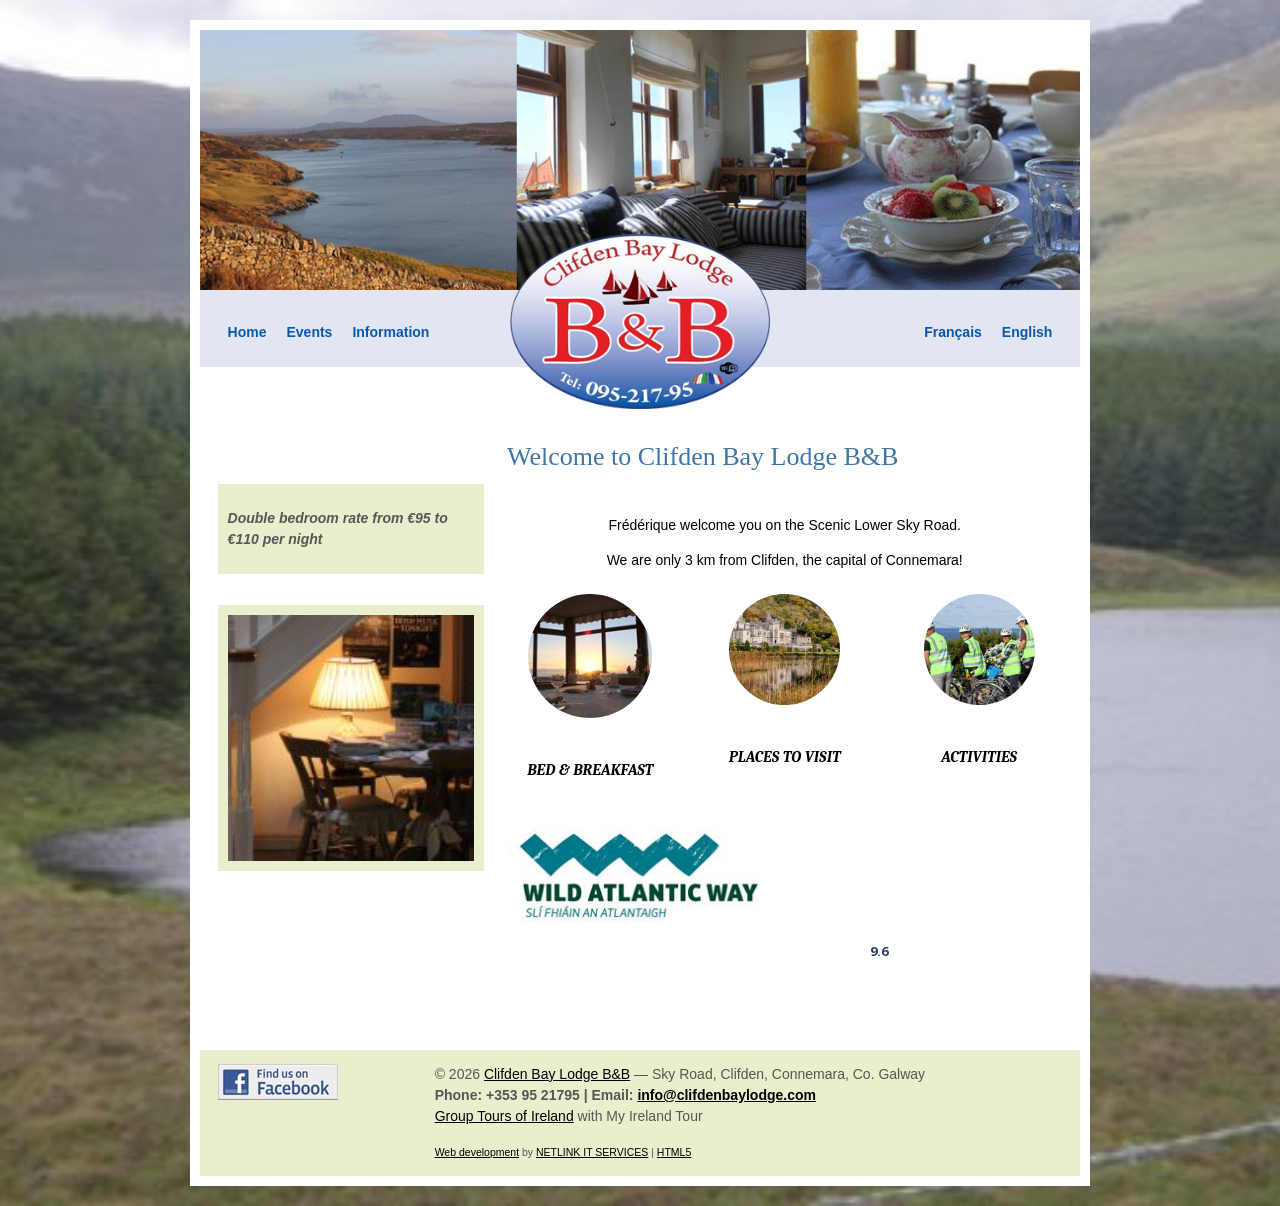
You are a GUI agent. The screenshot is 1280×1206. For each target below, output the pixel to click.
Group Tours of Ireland (504, 1116)
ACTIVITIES (979, 757)
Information (390, 332)
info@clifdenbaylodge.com (726, 1095)
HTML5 (674, 1152)
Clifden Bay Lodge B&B (557, 1074)
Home (247, 332)
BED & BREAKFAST (590, 770)
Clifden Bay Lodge (878, 895)
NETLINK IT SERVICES (592, 1152)
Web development (477, 1152)
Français (953, 332)
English (1027, 332)
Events (310, 332)
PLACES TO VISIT (785, 757)
